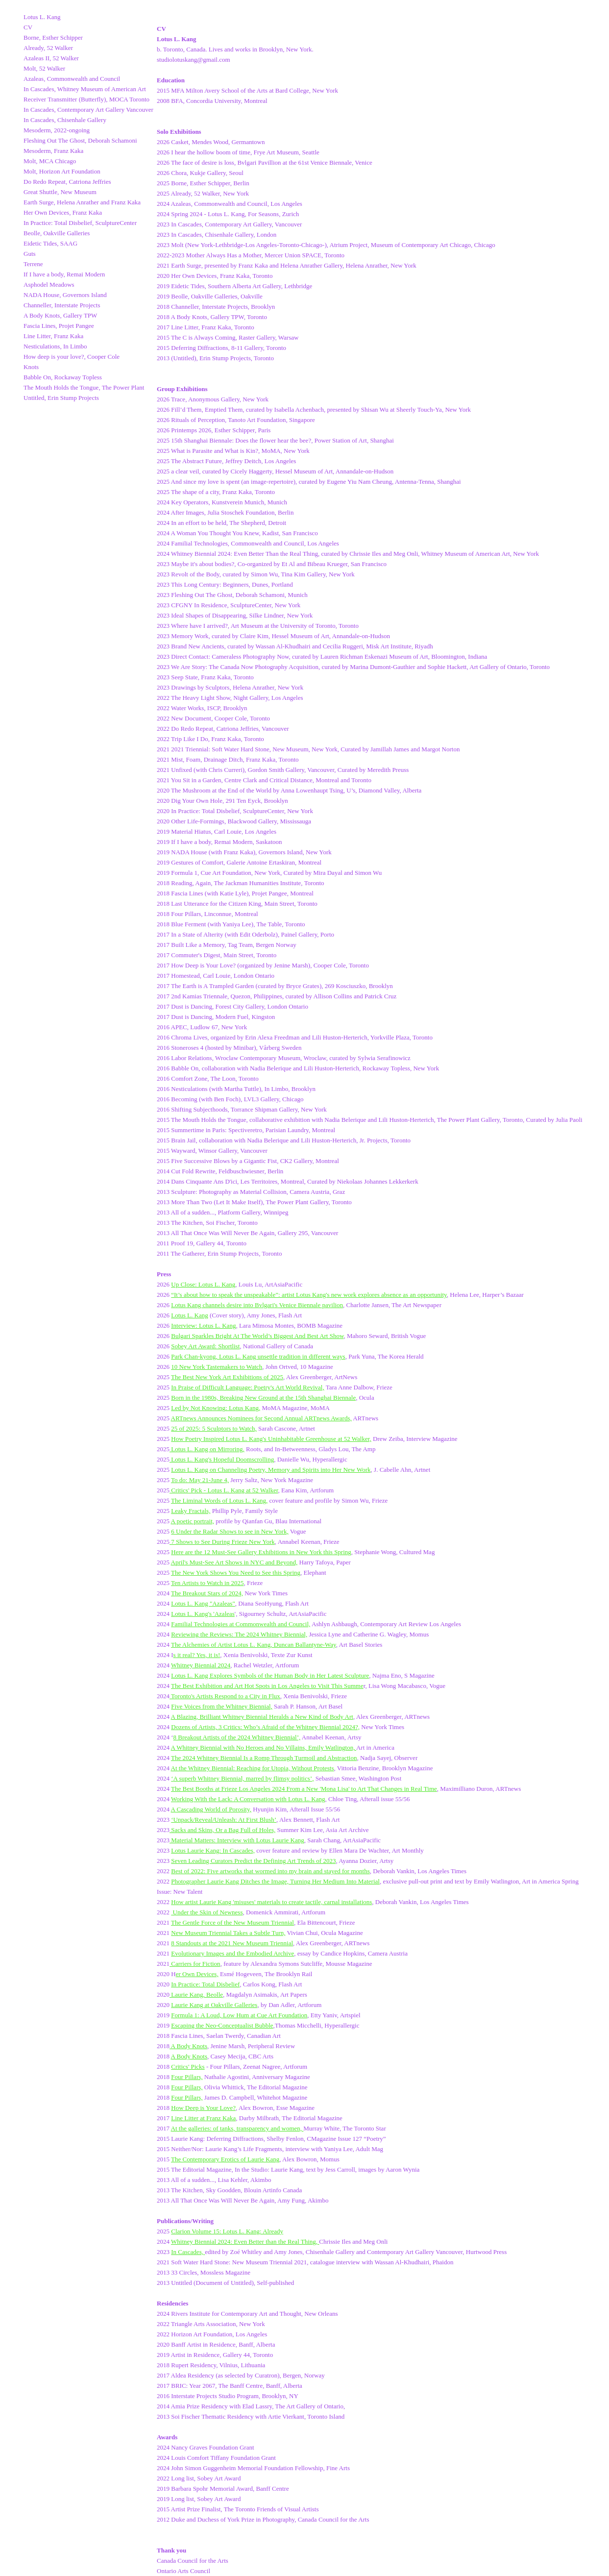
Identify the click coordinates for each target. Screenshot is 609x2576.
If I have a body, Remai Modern (64, 274)
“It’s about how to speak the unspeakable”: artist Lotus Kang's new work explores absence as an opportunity (309, 1294)
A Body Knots (189, 2046)
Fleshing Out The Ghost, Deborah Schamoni (80, 140)
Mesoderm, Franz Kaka (53, 150)
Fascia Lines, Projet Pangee (59, 325)
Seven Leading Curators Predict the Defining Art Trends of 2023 (253, 1860)
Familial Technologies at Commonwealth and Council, (240, 1624)
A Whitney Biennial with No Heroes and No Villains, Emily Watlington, (263, 1747)
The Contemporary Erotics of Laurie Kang (225, 2159)
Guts (30, 253)
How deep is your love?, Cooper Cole (72, 356)
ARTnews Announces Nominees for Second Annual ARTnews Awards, (261, 1418)
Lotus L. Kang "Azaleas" (203, 1603)
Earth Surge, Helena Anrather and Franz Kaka (82, 202)
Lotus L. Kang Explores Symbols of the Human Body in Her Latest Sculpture (270, 1675)
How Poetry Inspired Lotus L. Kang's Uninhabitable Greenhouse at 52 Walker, (271, 1438)
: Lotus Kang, (242, 1408)
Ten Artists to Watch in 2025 (207, 1582)
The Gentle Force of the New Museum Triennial (232, 1922)
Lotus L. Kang (42, 17)
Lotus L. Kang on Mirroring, (207, 1449)
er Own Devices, (197, 1974)
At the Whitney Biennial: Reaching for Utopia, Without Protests (252, 1768)
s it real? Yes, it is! (196, 1655)
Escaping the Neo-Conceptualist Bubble (222, 2025)
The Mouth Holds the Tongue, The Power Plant (84, 387)
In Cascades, (188, 2251)
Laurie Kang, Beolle (196, 1994)
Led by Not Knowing (198, 1408)
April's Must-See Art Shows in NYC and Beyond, (234, 1562)
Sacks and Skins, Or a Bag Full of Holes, (222, 1829)
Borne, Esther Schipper (53, 37)
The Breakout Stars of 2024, (207, 1593)
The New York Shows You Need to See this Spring (235, 1572)
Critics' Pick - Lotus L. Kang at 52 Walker (224, 1490)
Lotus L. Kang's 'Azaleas (203, 1613)
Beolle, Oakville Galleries (57, 233)
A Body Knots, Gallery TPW (60, 315)
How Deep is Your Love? (203, 2107)
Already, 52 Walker (48, 47)
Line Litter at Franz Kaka (203, 2118)
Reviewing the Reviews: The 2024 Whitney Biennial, (239, 1634)
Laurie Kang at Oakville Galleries (214, 2004)
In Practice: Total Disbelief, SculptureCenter (80, 222)
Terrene (33, 264)
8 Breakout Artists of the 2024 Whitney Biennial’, (237, 1737)
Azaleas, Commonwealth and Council (72, 78)
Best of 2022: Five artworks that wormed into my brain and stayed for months (270, 1871)
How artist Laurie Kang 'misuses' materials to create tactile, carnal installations (271, 1902)
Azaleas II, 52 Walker (51, 58)
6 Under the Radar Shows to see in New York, (229, 1531)
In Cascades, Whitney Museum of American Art (85, 89)
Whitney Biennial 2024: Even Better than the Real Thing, (245, 2241)
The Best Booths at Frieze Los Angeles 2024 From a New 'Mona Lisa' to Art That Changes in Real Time (304, 1788)
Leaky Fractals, (190, 1510)
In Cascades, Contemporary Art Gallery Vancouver (88, 109)
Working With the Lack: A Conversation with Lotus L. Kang (248, 1799)
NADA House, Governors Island (65, 294)
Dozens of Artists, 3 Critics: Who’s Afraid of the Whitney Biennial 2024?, (265, 1727)
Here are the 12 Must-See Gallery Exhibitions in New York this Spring (261, 1552)
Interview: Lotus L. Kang (203, 1325)
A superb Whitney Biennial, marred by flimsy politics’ (243, 1778)
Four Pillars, (186, 2077)
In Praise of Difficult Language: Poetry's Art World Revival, (247, 1387)
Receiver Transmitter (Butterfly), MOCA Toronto (86, 99)
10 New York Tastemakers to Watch (216, 1366)
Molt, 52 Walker (44, 68)
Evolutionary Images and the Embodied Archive (232, 1953)
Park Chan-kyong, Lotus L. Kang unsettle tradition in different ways (258, 1356)
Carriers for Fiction (195, 1963)
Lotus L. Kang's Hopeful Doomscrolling (222, 1459)
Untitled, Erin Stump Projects (61, 397)
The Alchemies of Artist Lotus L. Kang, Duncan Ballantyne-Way (253, 1644)
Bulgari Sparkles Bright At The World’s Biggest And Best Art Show (257, 1335)
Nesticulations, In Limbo (55, 346)
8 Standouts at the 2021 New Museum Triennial (232, 1943)
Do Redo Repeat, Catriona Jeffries (67, 181)
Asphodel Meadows (49, 284)
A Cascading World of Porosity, (211, 1809)
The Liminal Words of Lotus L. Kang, (219, 1500)
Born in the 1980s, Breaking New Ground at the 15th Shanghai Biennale (263, 1397)
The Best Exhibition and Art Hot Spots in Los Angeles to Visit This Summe (267, 1685)
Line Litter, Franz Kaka (53, 336)
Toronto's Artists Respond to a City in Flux (225, 1696)
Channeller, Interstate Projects (62, 305)
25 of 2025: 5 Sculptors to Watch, (214, 1428)
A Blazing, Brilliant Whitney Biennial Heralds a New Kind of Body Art (262, 1716)
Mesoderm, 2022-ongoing (57, 130)
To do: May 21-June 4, (200, 1480)
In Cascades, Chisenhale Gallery (65, 120)
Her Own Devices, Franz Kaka (63, 212)
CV (28, 27)
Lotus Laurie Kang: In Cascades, (213, 1850)
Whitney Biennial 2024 (200, 1665)
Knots (31, 367)
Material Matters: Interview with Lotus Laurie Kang (237, 1840)
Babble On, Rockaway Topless (63, 377)
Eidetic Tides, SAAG (50, 243)
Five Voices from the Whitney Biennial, (221, 1706)
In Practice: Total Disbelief (205, 1984)
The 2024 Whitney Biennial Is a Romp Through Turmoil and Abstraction (264, 1757)
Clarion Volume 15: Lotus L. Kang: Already (227, 2231)
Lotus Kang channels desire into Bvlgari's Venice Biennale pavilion (257, 1305)
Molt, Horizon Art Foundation (62, 171)
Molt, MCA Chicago (50, 161)
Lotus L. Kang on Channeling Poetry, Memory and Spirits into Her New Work (270, 1469)
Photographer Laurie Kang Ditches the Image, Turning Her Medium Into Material (275, 1881)
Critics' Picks (187, 2066)
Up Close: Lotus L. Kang (203, 1284)
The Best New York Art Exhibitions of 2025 (227, 1377)
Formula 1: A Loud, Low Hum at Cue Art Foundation (239, 2015)
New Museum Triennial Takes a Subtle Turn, (228, 1932)
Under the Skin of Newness (207, 1912)
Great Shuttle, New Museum (60, 192)
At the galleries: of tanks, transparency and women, (237, 2128)
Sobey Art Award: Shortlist (205, 1346)
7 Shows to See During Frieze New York (222, 1541)
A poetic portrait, (192, 1521)
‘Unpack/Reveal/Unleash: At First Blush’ (223, 1819)
